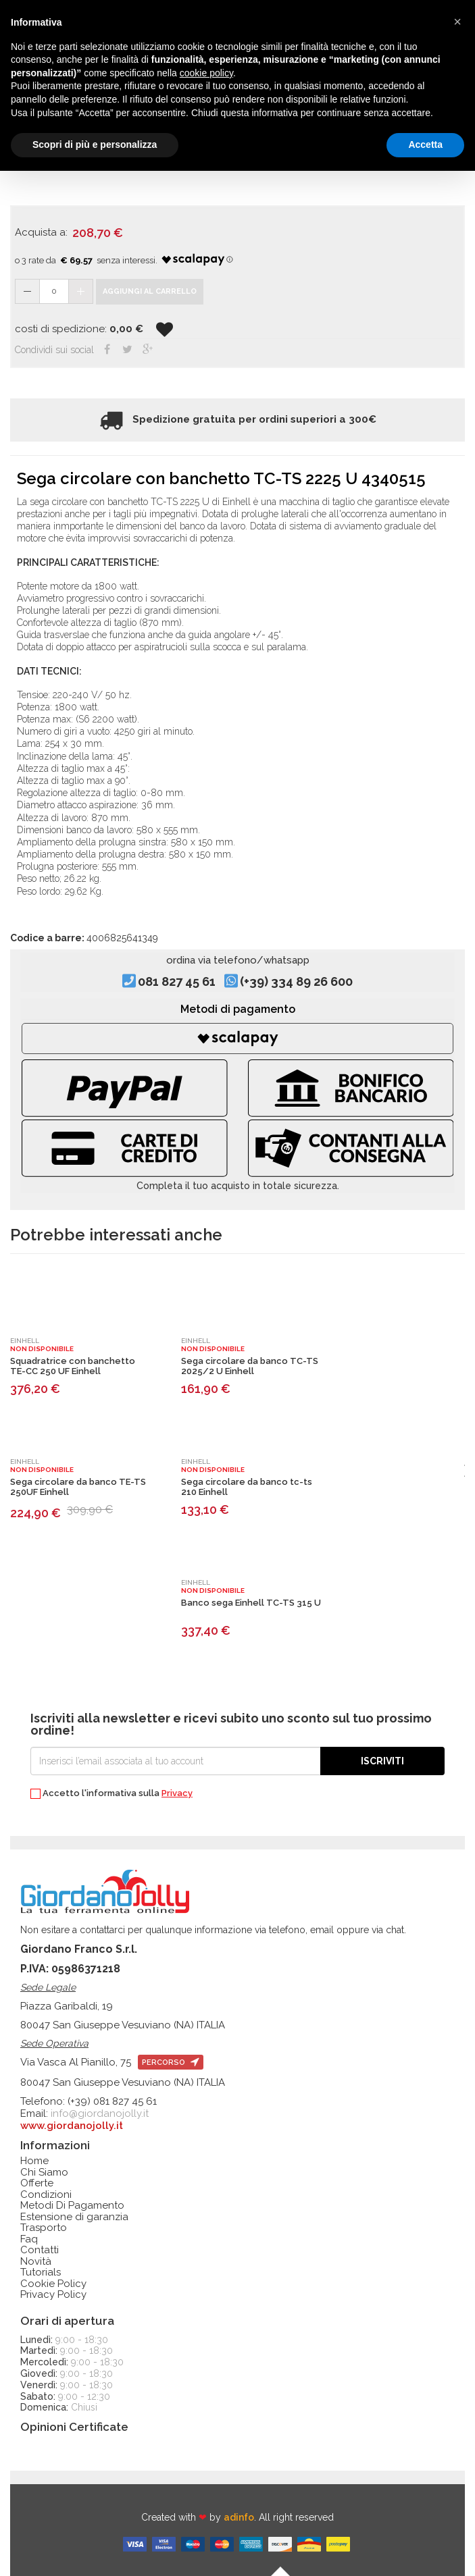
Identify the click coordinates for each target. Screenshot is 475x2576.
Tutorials (40, 2272)
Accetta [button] (425, 144)
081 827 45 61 (177, 981)
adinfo (239, 2517)
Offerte (36, 2183)
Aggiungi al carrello (150, 291)
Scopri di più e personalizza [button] (94, 144)
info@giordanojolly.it (100, 2113)
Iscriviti (382, 1761)
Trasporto (43, 2228)
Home (34, 2161)
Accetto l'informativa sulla (111, 1794)
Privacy (177, 1793)
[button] (457, 21)
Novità (35, 2261)
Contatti (39, 2250)
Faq (29, 2239)
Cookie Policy (53, 2284)
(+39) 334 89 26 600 (296, 981)
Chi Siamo (44, 2172)
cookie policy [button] (206, 73)
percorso (170, 2062)
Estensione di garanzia (74, 2217)
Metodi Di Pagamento (72, 2205)
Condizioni (46, 2195)
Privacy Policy (53, 2295)
